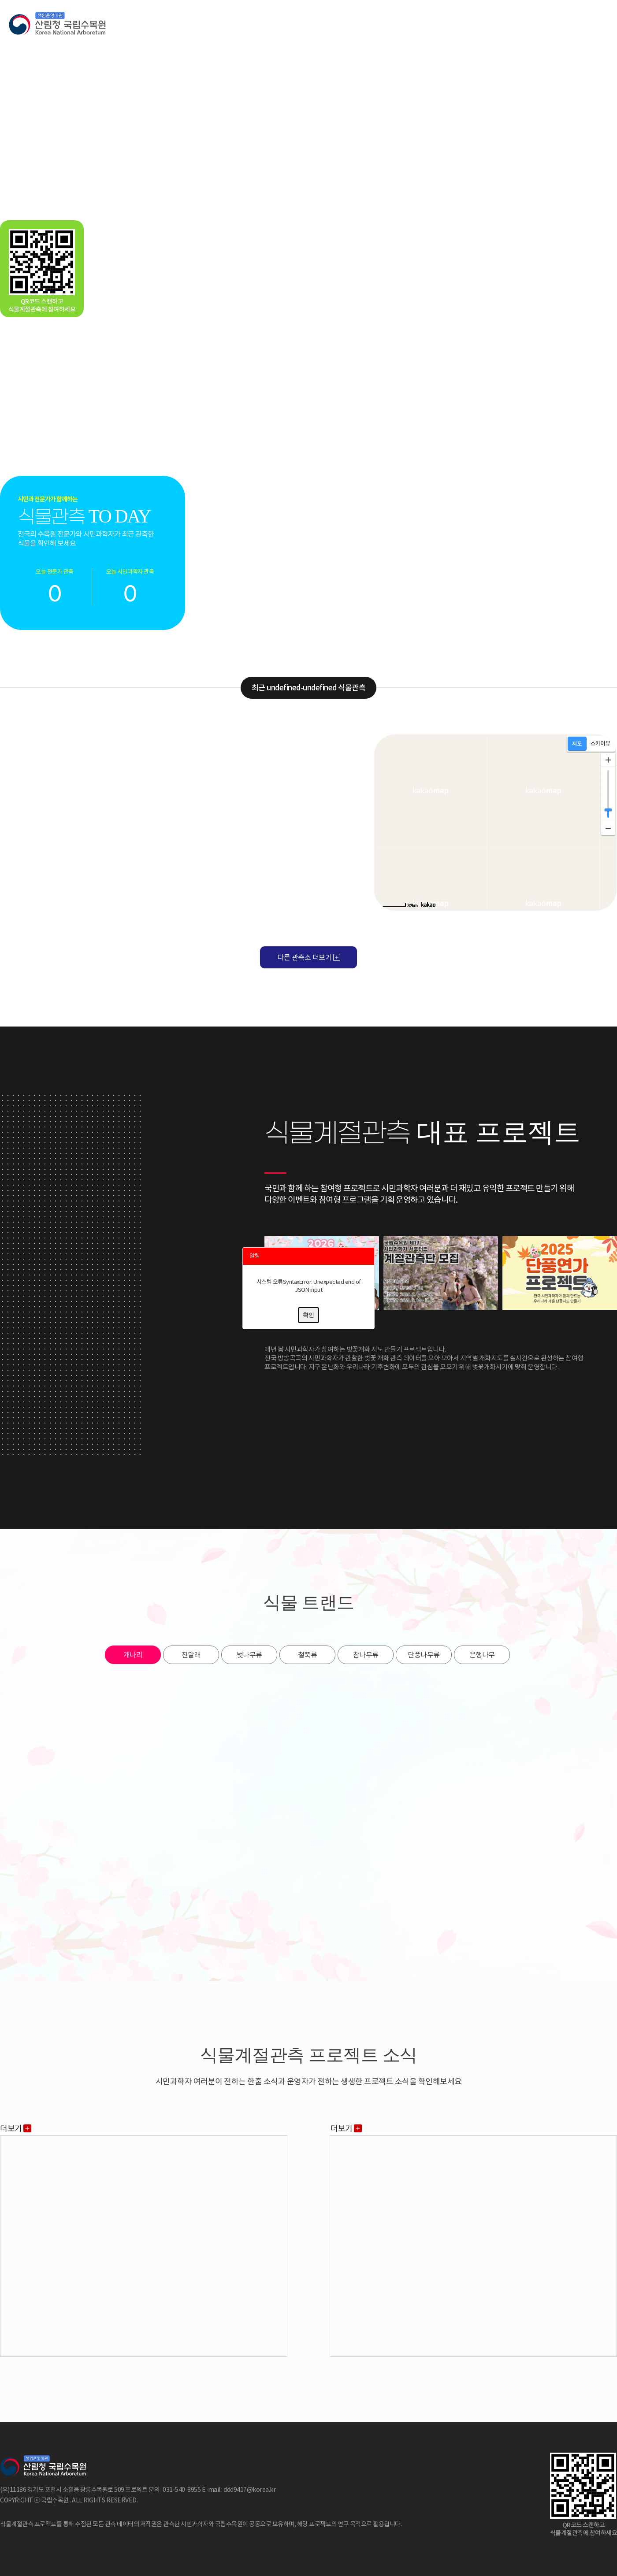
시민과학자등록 (533, 24)
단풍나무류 (424, 1654)
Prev (210, 476)
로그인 (577, 24)
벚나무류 (249, 1654)
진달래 (191, 1654)
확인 (308, 1315)
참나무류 (366, 1654)
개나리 (133, 1654)
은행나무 (482, 1654)
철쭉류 (307, 1654)
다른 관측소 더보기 (308, 957)
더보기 (15, 2129)
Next (605, 476)
